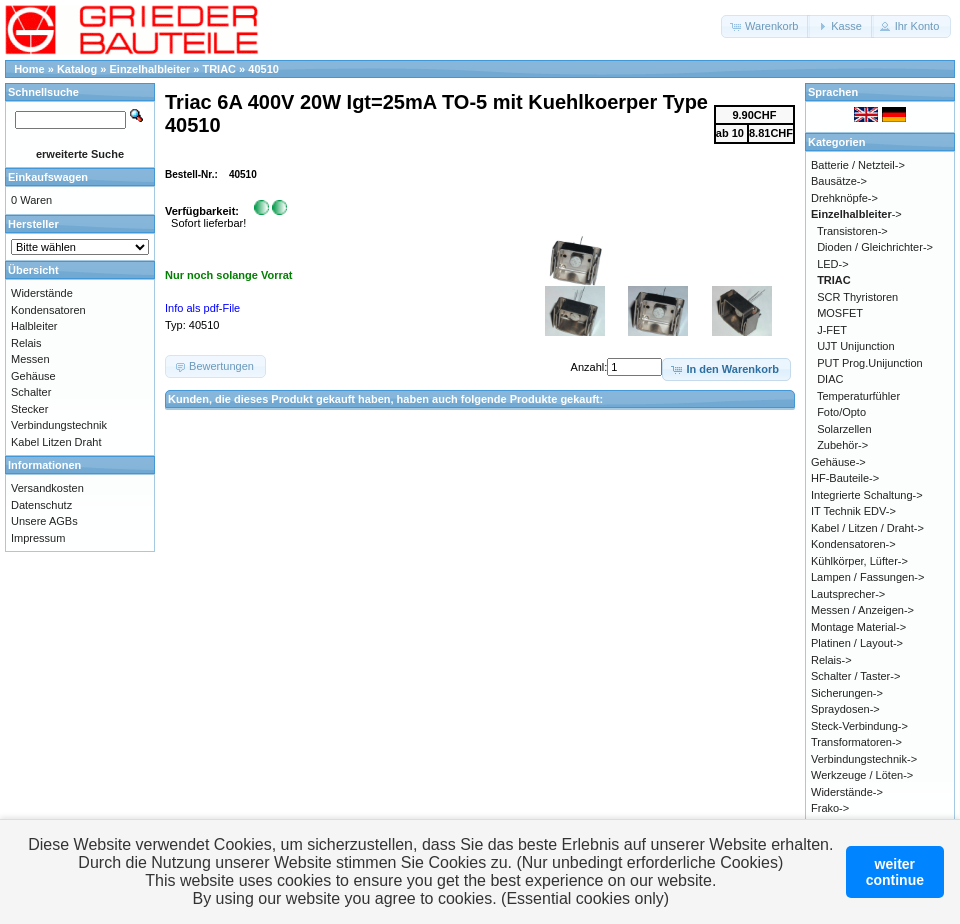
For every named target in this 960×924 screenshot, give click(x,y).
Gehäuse (33, 376)
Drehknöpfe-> (844, 198)
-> (856, 214)
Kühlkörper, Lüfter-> (859, 561)
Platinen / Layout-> (857, 643)
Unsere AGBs (44, 521)
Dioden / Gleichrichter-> (875, 247)
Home (29, 69)
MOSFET (840, 313)
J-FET (832, 330)
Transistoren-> (852, 231)
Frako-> (830, 808)
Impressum (38, 538)
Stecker (29, 409)
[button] (765, 26)
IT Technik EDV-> (853, 511)
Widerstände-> (847, 792)
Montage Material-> (858, 627)
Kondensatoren (48, 310)
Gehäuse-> (838, 462)
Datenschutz (41, 505)
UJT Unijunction (855, 346)
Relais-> (831, 660)
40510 (263, 69)
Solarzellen (844, 429)
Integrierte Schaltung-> (867, 495)
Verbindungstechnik (59, 425)
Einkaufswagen (48, 177)
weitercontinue (895, 872)
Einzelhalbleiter (150, 69)
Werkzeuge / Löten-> (862, 775)
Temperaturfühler (858, 396)
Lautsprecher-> (848, 594)
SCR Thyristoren (857, 297)
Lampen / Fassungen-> (867, 577)
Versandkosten (47, 488)
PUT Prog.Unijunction (870, 363)
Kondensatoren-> (853, 544)
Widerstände (42, 293)
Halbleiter (34, 326)
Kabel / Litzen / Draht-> (867, 528)
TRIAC (219, 69)
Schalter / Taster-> (855, 676)
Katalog (77, 69)
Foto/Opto (841, 412)
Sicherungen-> (847, 693)
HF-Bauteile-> (845, 478)
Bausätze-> (839, 181)
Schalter (31, 392)
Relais (26, 343)
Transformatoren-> (856, 742)
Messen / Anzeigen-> (862, 610)
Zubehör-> (842, 445)
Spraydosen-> (845, 709)
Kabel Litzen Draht (56, 442)
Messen (30, 359)
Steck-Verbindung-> (859, 726)
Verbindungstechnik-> (864, 759)
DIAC (830, 379)
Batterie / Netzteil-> (858, 165)
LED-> (833, 264)
